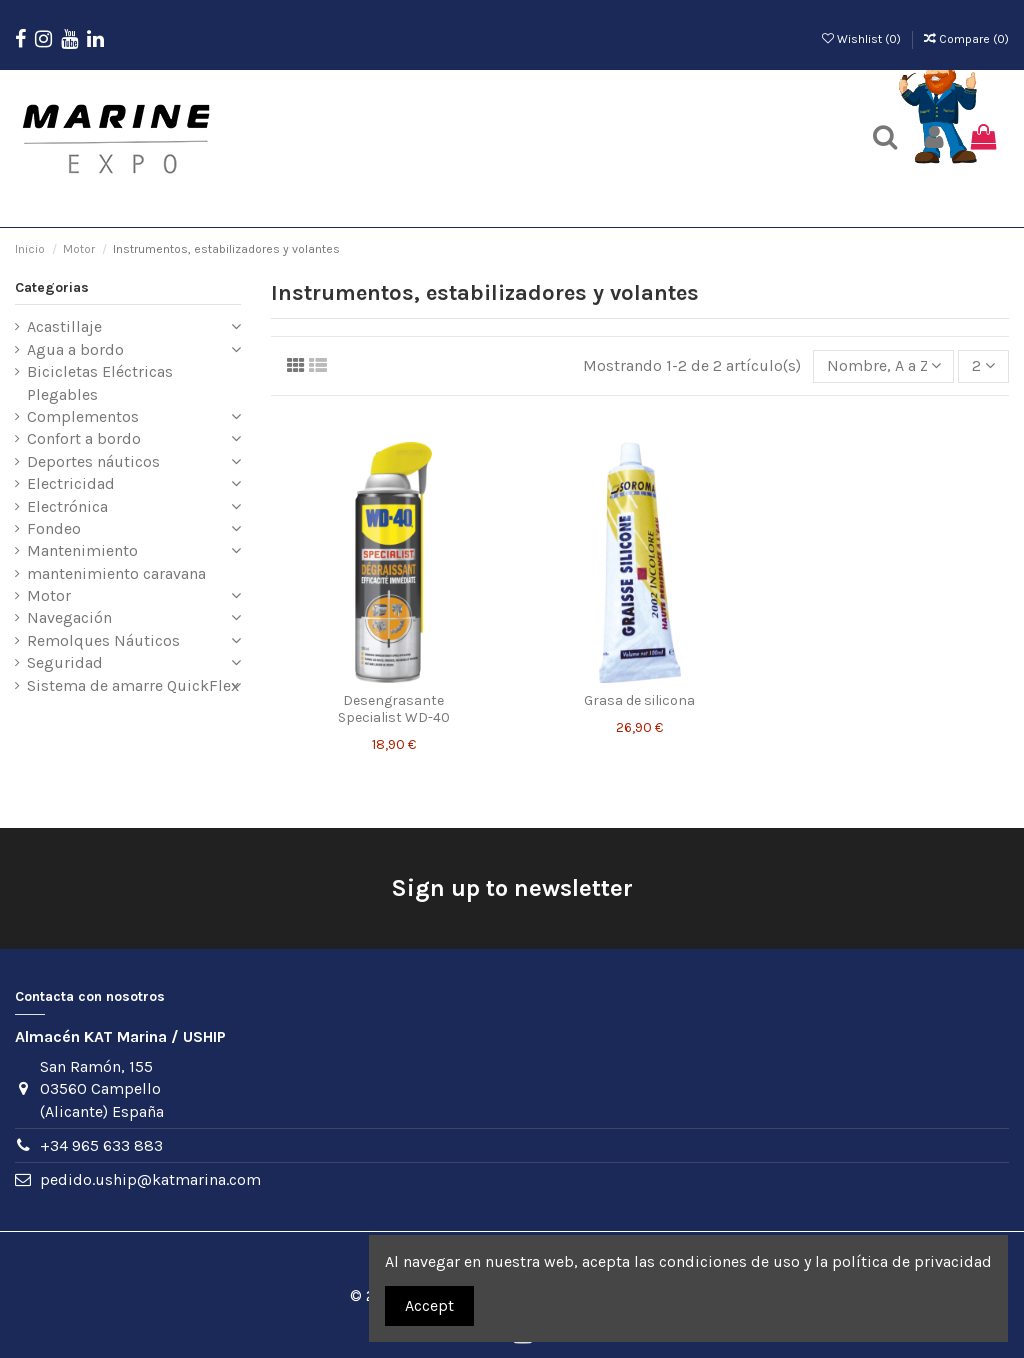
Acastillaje (64, 326)
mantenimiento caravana (116, 573)
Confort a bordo (84, 438)
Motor (49, 595)
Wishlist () (863, 39)
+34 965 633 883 (101, 1145)
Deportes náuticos (93, 461)
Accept (429, 1305)
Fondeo (54, 528)
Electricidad (71, 483)
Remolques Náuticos (103, 640)
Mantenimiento (82, 550)
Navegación (69, 617)
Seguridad (65, 662)
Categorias (52, 287)
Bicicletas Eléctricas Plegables (100, 382)
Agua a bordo (75, 349)
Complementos (83, 416)
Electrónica (67, 506)
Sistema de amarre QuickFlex (133, 685)
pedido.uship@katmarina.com (150, 1179)
